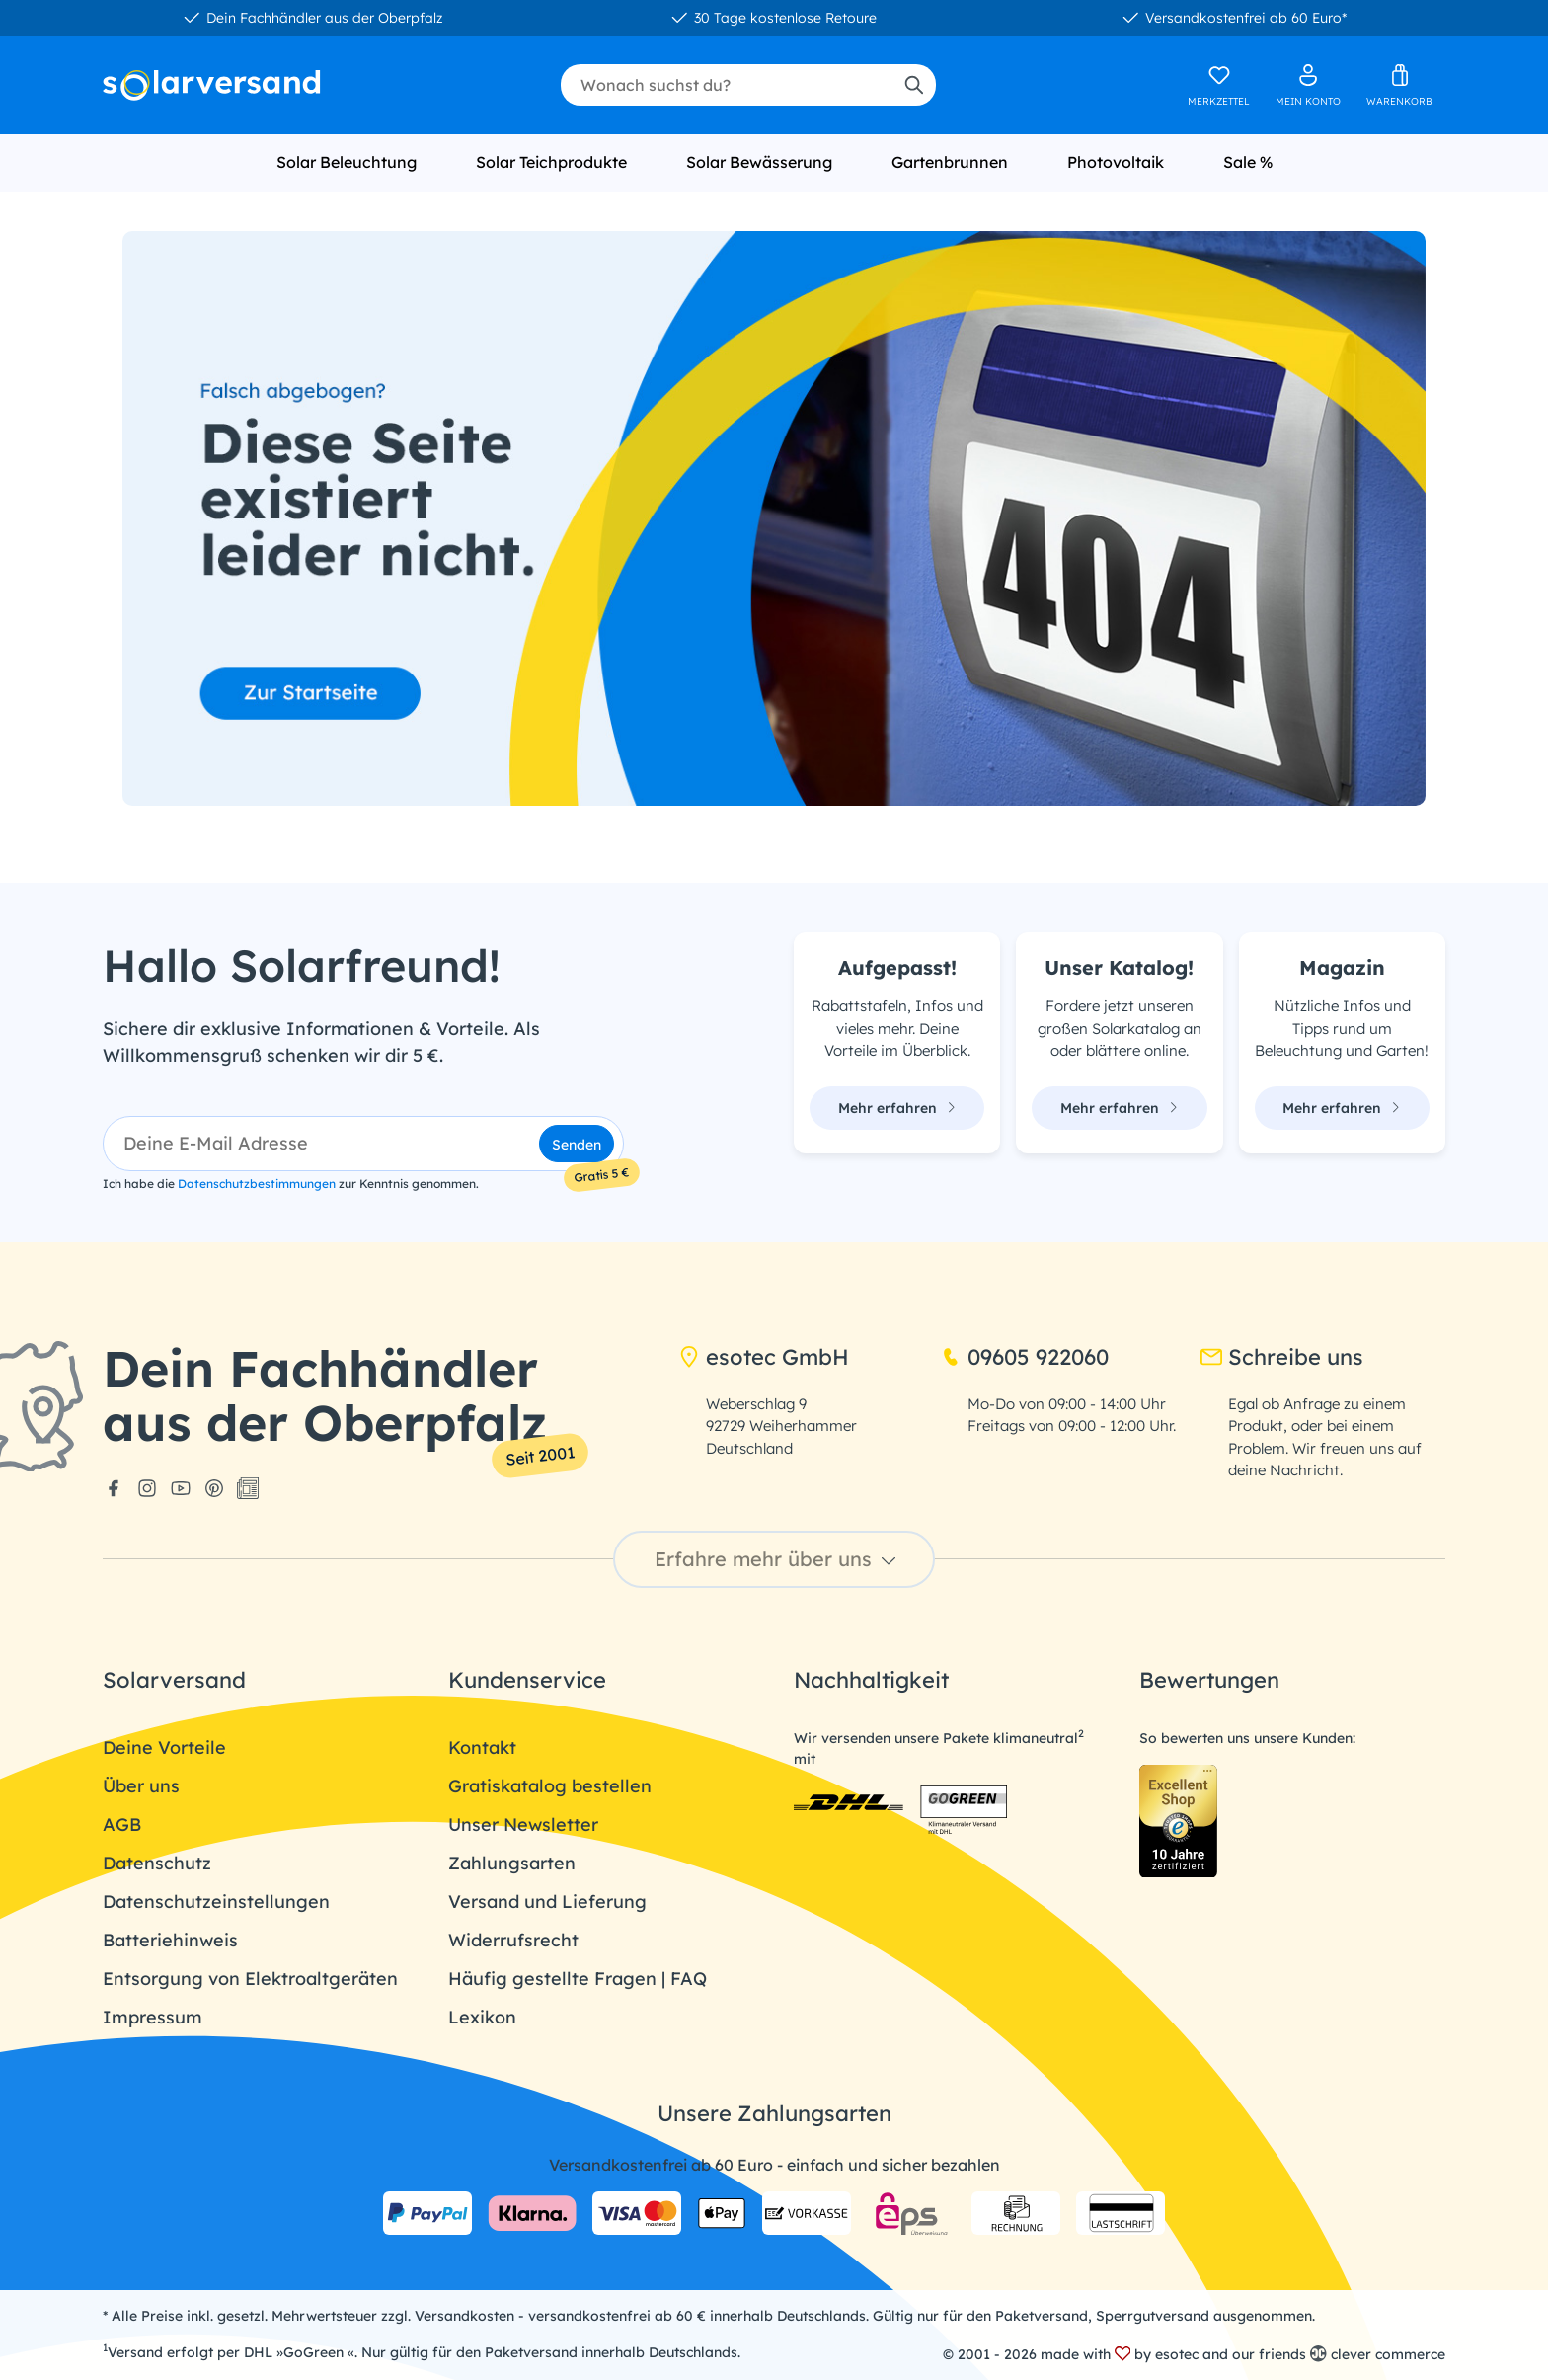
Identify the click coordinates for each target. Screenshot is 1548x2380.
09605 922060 (1024, 1357)
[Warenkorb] (1399, 85)
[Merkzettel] (1219, 85)
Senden (576, 1144)
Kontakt (482, 1747)
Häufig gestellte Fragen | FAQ (577, 1978)
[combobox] (726, 85)
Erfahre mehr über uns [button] (778, 1559)
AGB (122, 1824)
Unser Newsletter (523, 1824)
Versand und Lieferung (547, 1901)
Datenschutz (157, 1863)
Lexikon (482, 2017)
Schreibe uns (1281, 1357)
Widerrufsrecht (513, 1940)
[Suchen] (913, 85)
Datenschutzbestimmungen (257, 1183)
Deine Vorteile (164, 1747)
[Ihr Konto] (1308, 85)
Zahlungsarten (512, 1863)
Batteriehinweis (170, 1940)
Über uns (141, 1786)
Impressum (152, 2017)
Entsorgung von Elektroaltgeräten (250, 1978)
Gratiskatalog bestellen (550, 1786)
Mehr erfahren (897, 1108)
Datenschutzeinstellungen (216, 1901)
